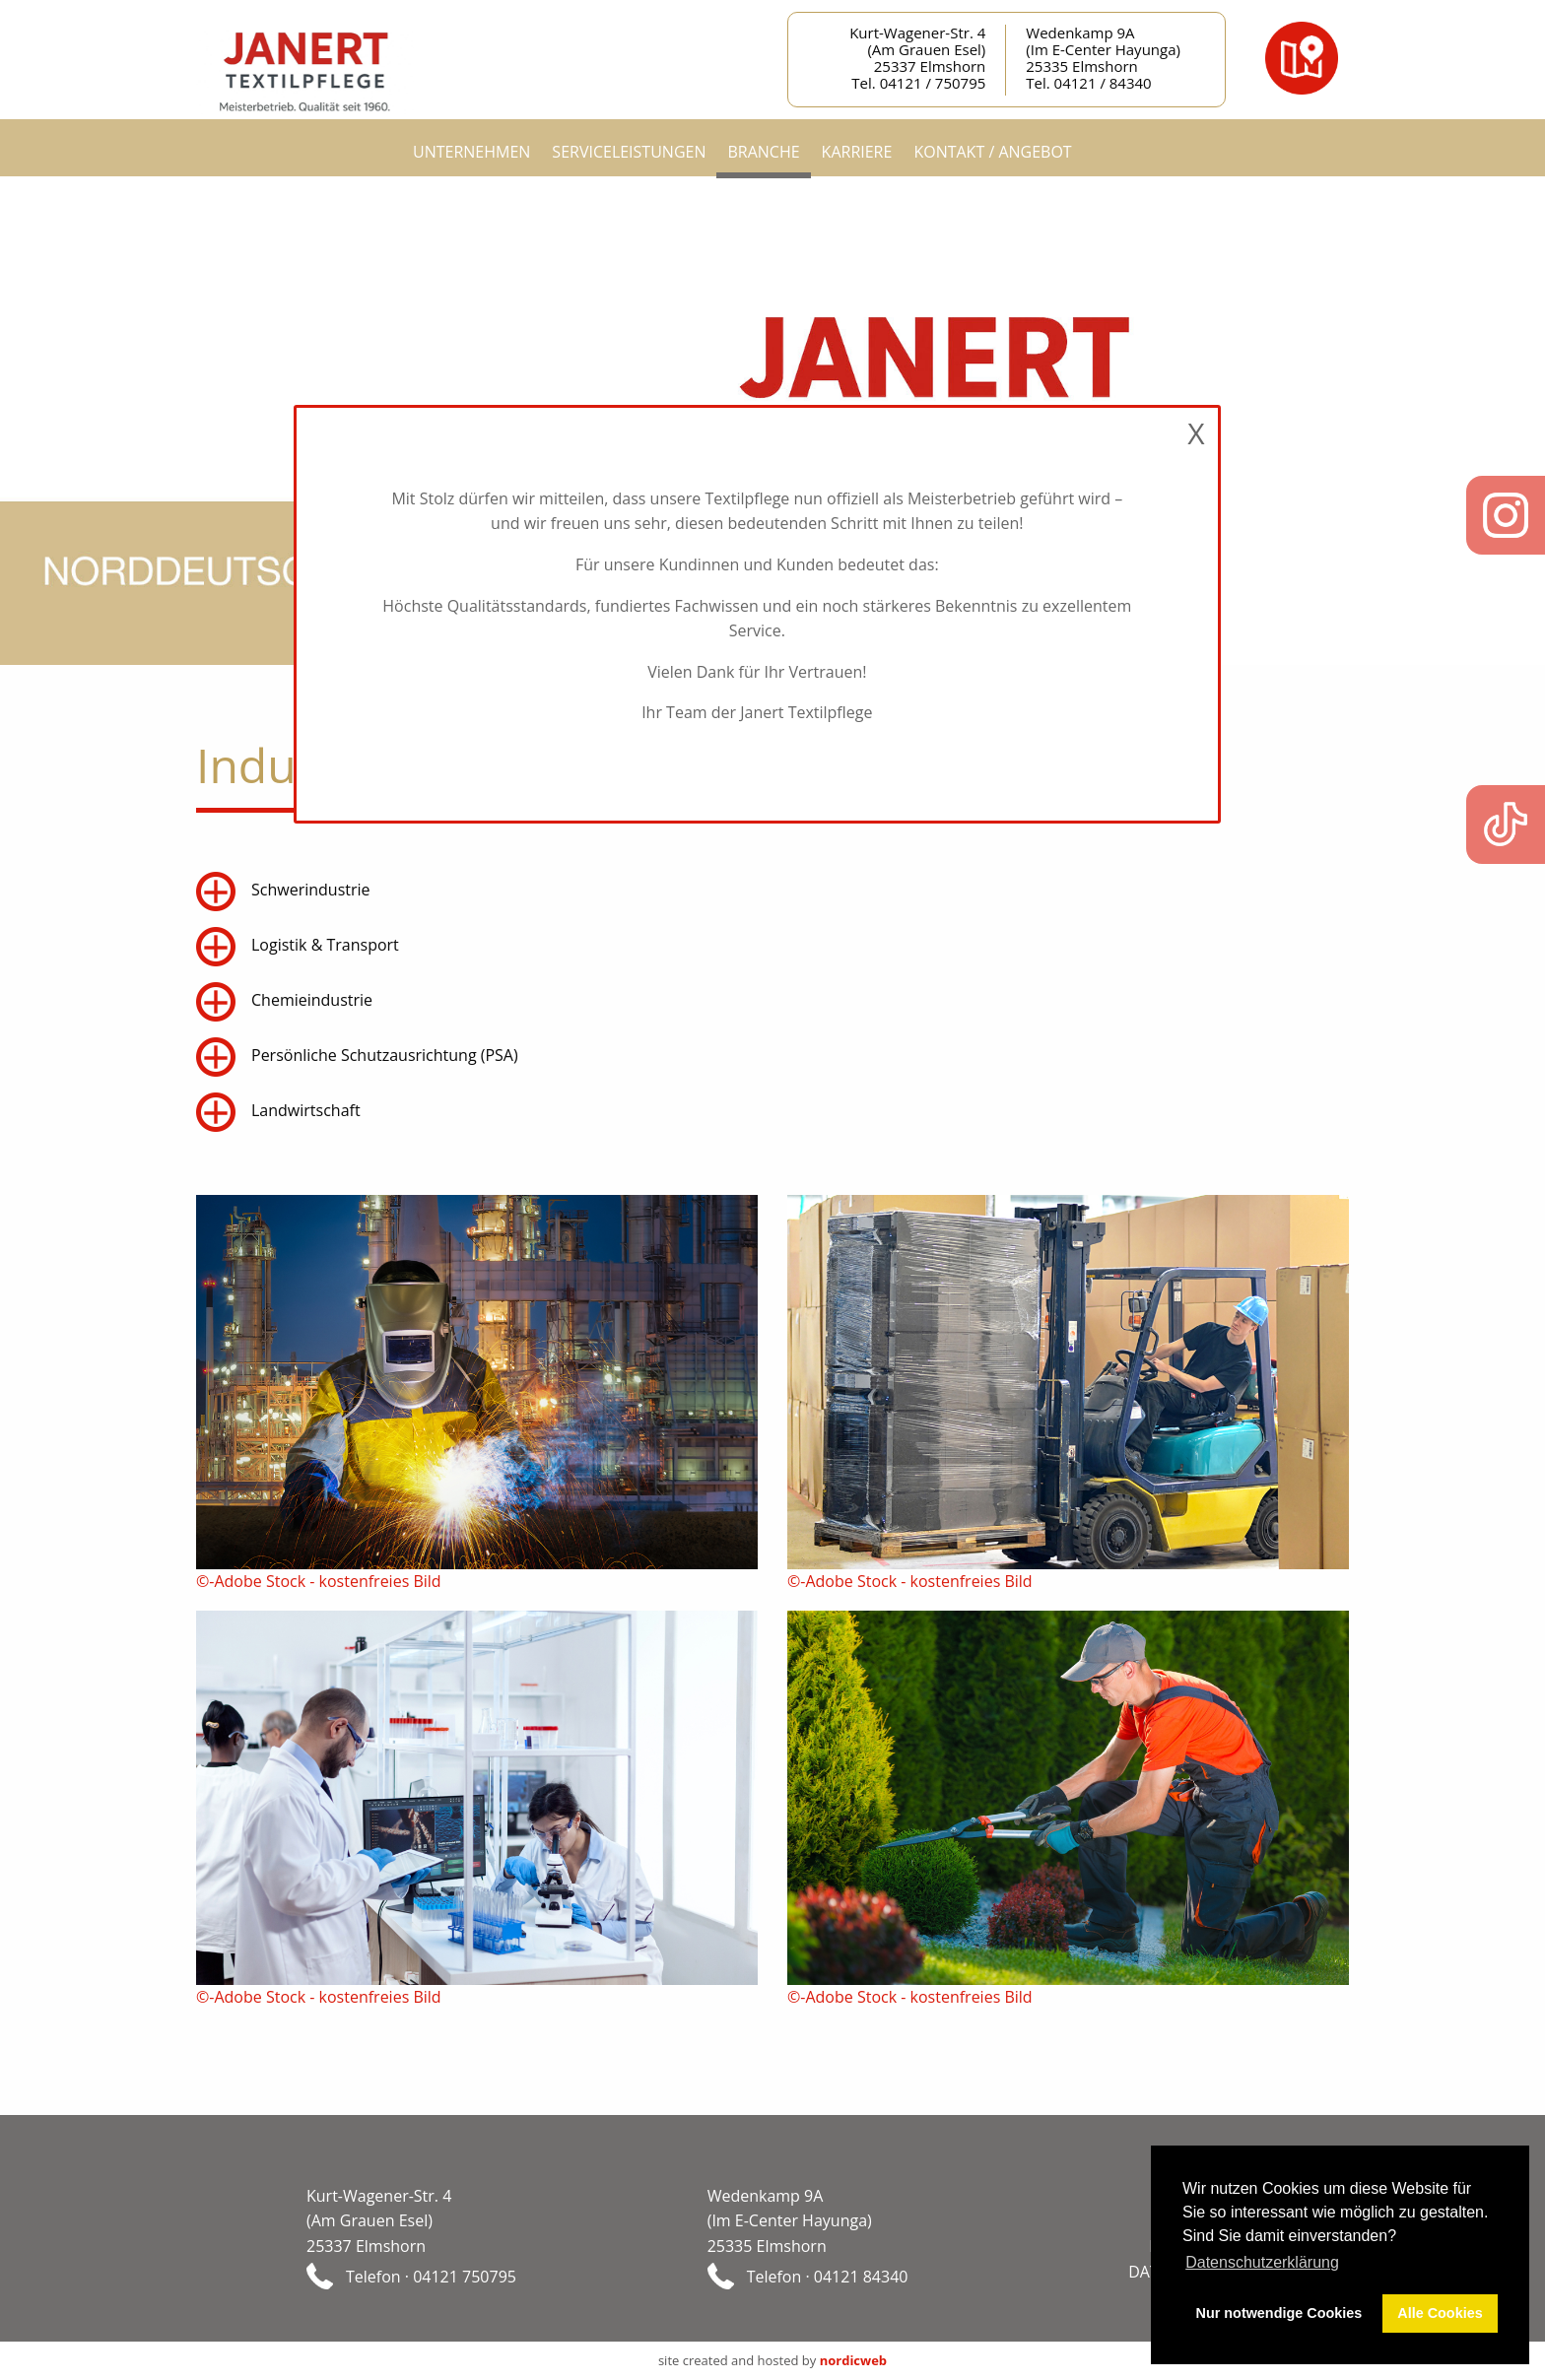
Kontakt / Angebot (992, 152)
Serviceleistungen (628, 152)
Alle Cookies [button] (1439, 2313)
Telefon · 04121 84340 (827, 2275)
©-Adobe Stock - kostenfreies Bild (318, 1581)
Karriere (857, 152)
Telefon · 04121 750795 (431, 2275)
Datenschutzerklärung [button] (1262, 2262)
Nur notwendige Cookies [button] (1279, 2313)
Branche (763, 152)
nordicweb (853, 2360)
